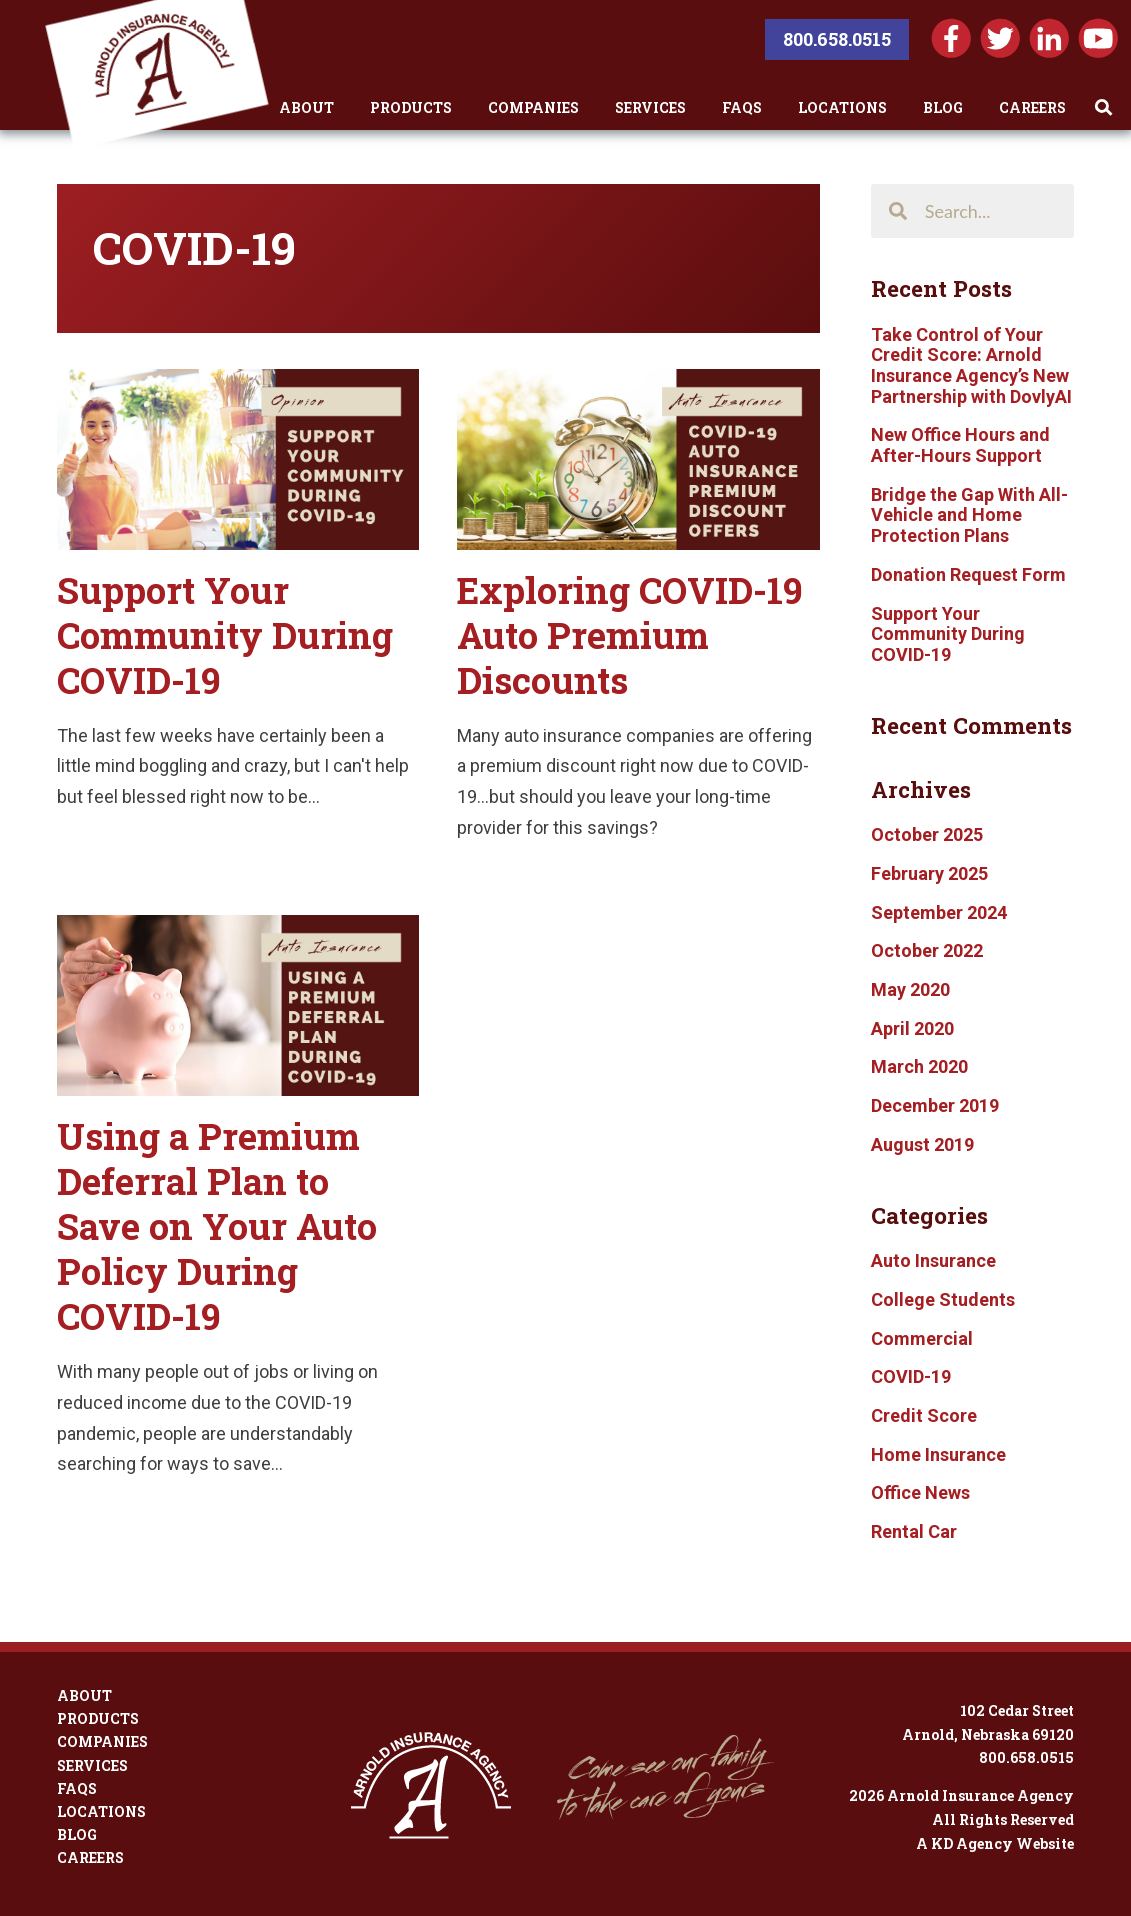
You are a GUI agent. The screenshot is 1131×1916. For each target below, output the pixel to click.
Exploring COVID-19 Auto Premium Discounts (630, 635)
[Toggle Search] (1104, 108)
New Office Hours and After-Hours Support (960, 445)
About (306, 107)
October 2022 (927, 950)
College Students (943, 1299)
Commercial (922, 1338)
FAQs (742, 107)
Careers (1032, 107)
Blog (943, 107)
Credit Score (924, 1415)
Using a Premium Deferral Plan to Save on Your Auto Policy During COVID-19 (217, 1226)
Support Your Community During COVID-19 (225, 635)
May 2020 (910, 989)
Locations (842, 107)
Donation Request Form (968, 574)
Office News (920, 1492)
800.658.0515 (837, 39)
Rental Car (914, 1531)
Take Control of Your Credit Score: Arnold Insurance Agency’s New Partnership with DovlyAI (971, 365)
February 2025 (929, 873)
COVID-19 (911, 1376)
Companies (533, 107)
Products (411, 107)
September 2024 (939, 912)
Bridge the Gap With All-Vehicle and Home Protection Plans (969, 515)
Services (650, 107)
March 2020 (919, 1066)
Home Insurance (938, 1454)
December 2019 (935, 1105)
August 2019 (922, 1144)
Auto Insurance (933, 1260)
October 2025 (927, 834)
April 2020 (912, 1028)
